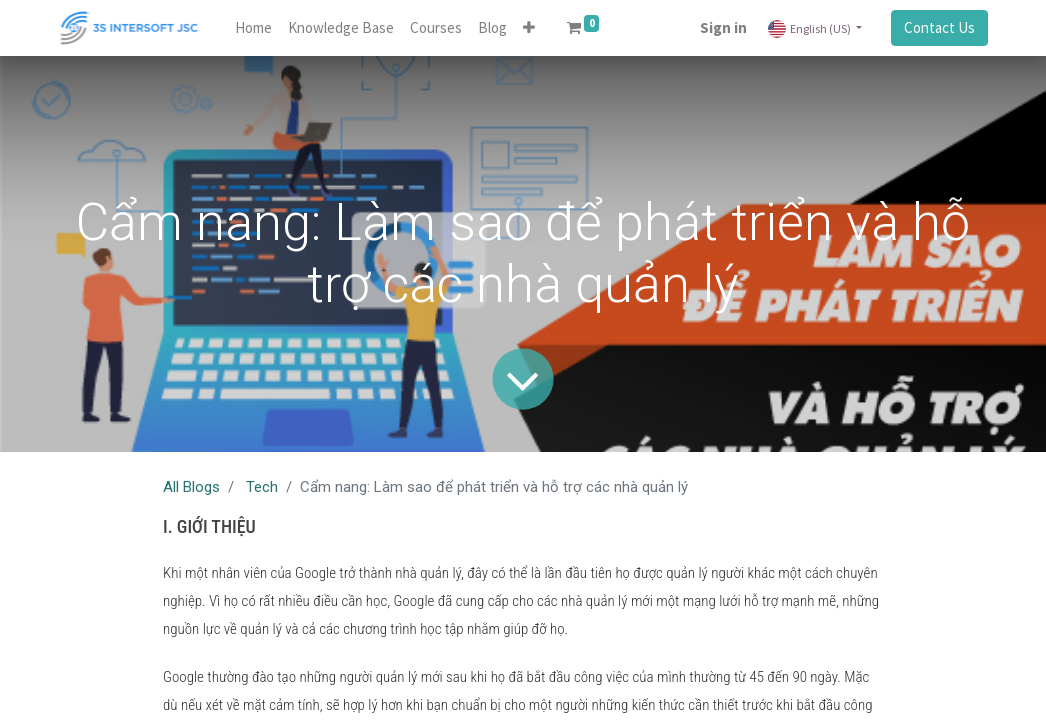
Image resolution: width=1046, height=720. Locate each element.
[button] (529, 28)
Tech (262, 487)
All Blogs (191, 487)
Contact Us (939, 27)
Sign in (723, 27)
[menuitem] (253, 28)
